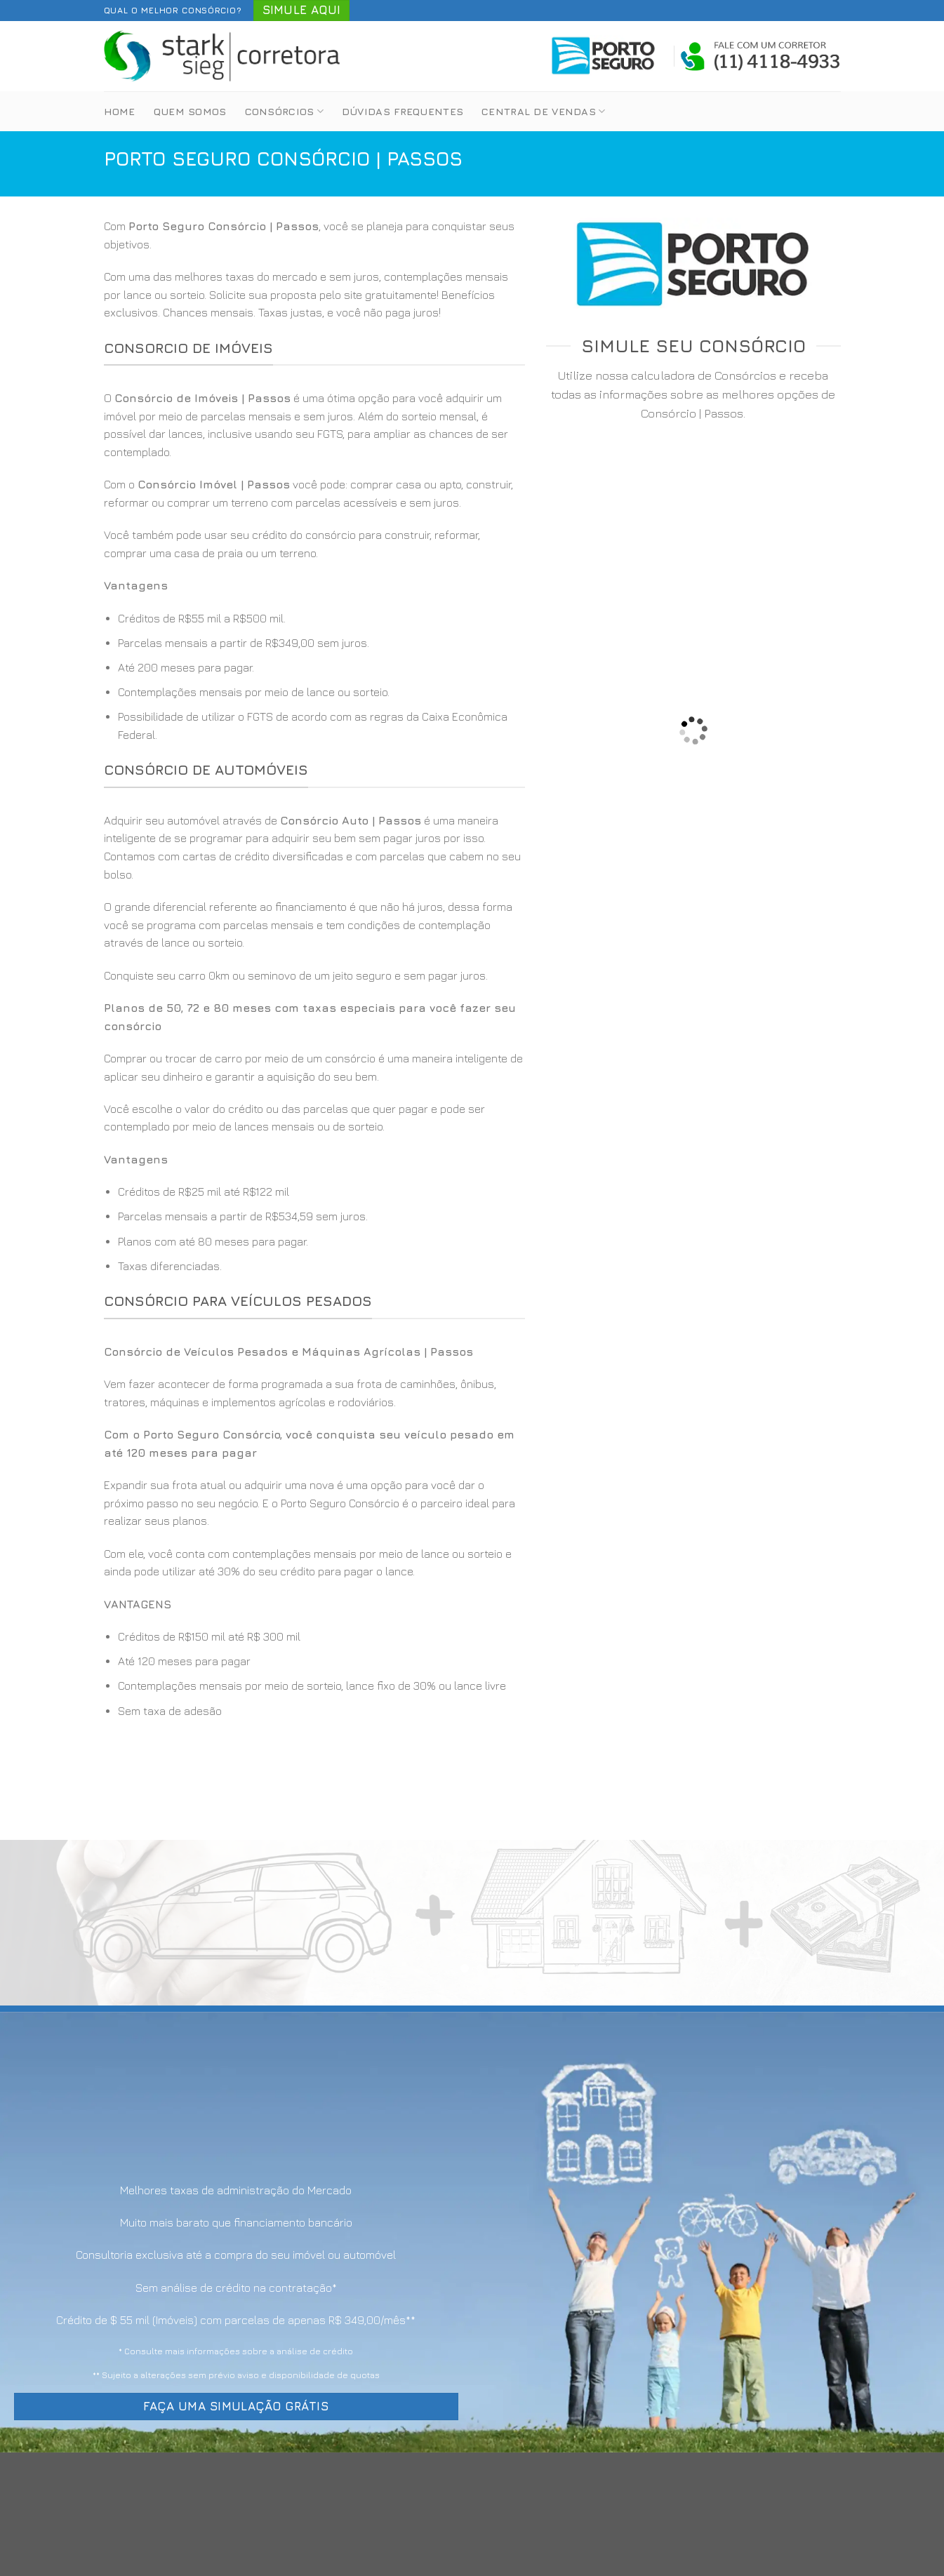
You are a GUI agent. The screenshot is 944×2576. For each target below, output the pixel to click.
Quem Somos (190, 111)
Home (119, 111)
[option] (314, 677)
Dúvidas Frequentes (402, 111)
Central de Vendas (543, 111)
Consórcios (284, 111)
